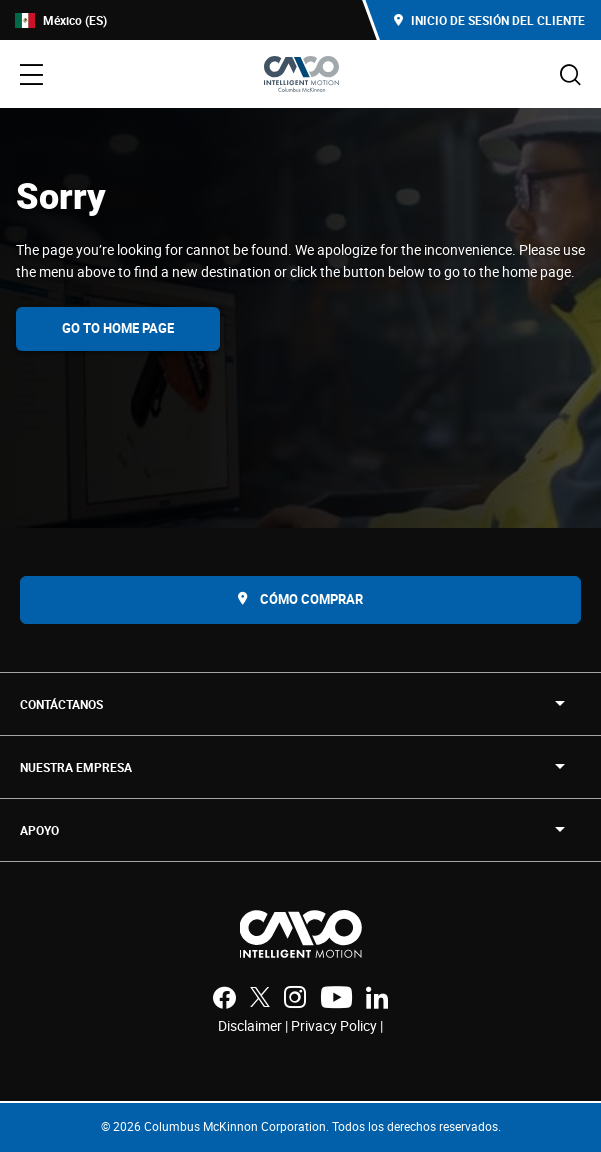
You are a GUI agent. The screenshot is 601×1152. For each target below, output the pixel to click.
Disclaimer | (254, 1025)
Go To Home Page (118, 328)
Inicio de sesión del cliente (489, 20)
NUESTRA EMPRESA (76, 767)
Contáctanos (61, 704)
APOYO (39, 830)
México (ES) (61, 20)
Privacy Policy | (337, 1025)
